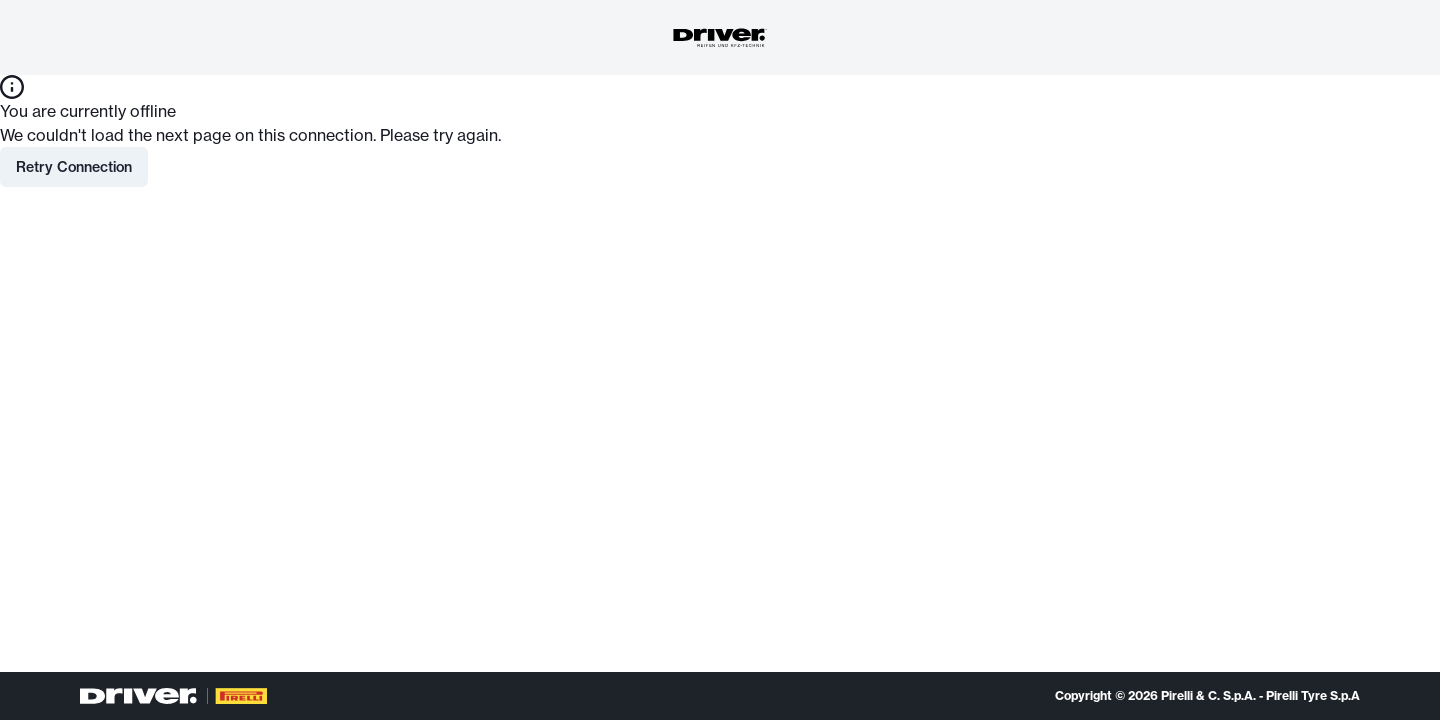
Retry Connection (74, 167)
